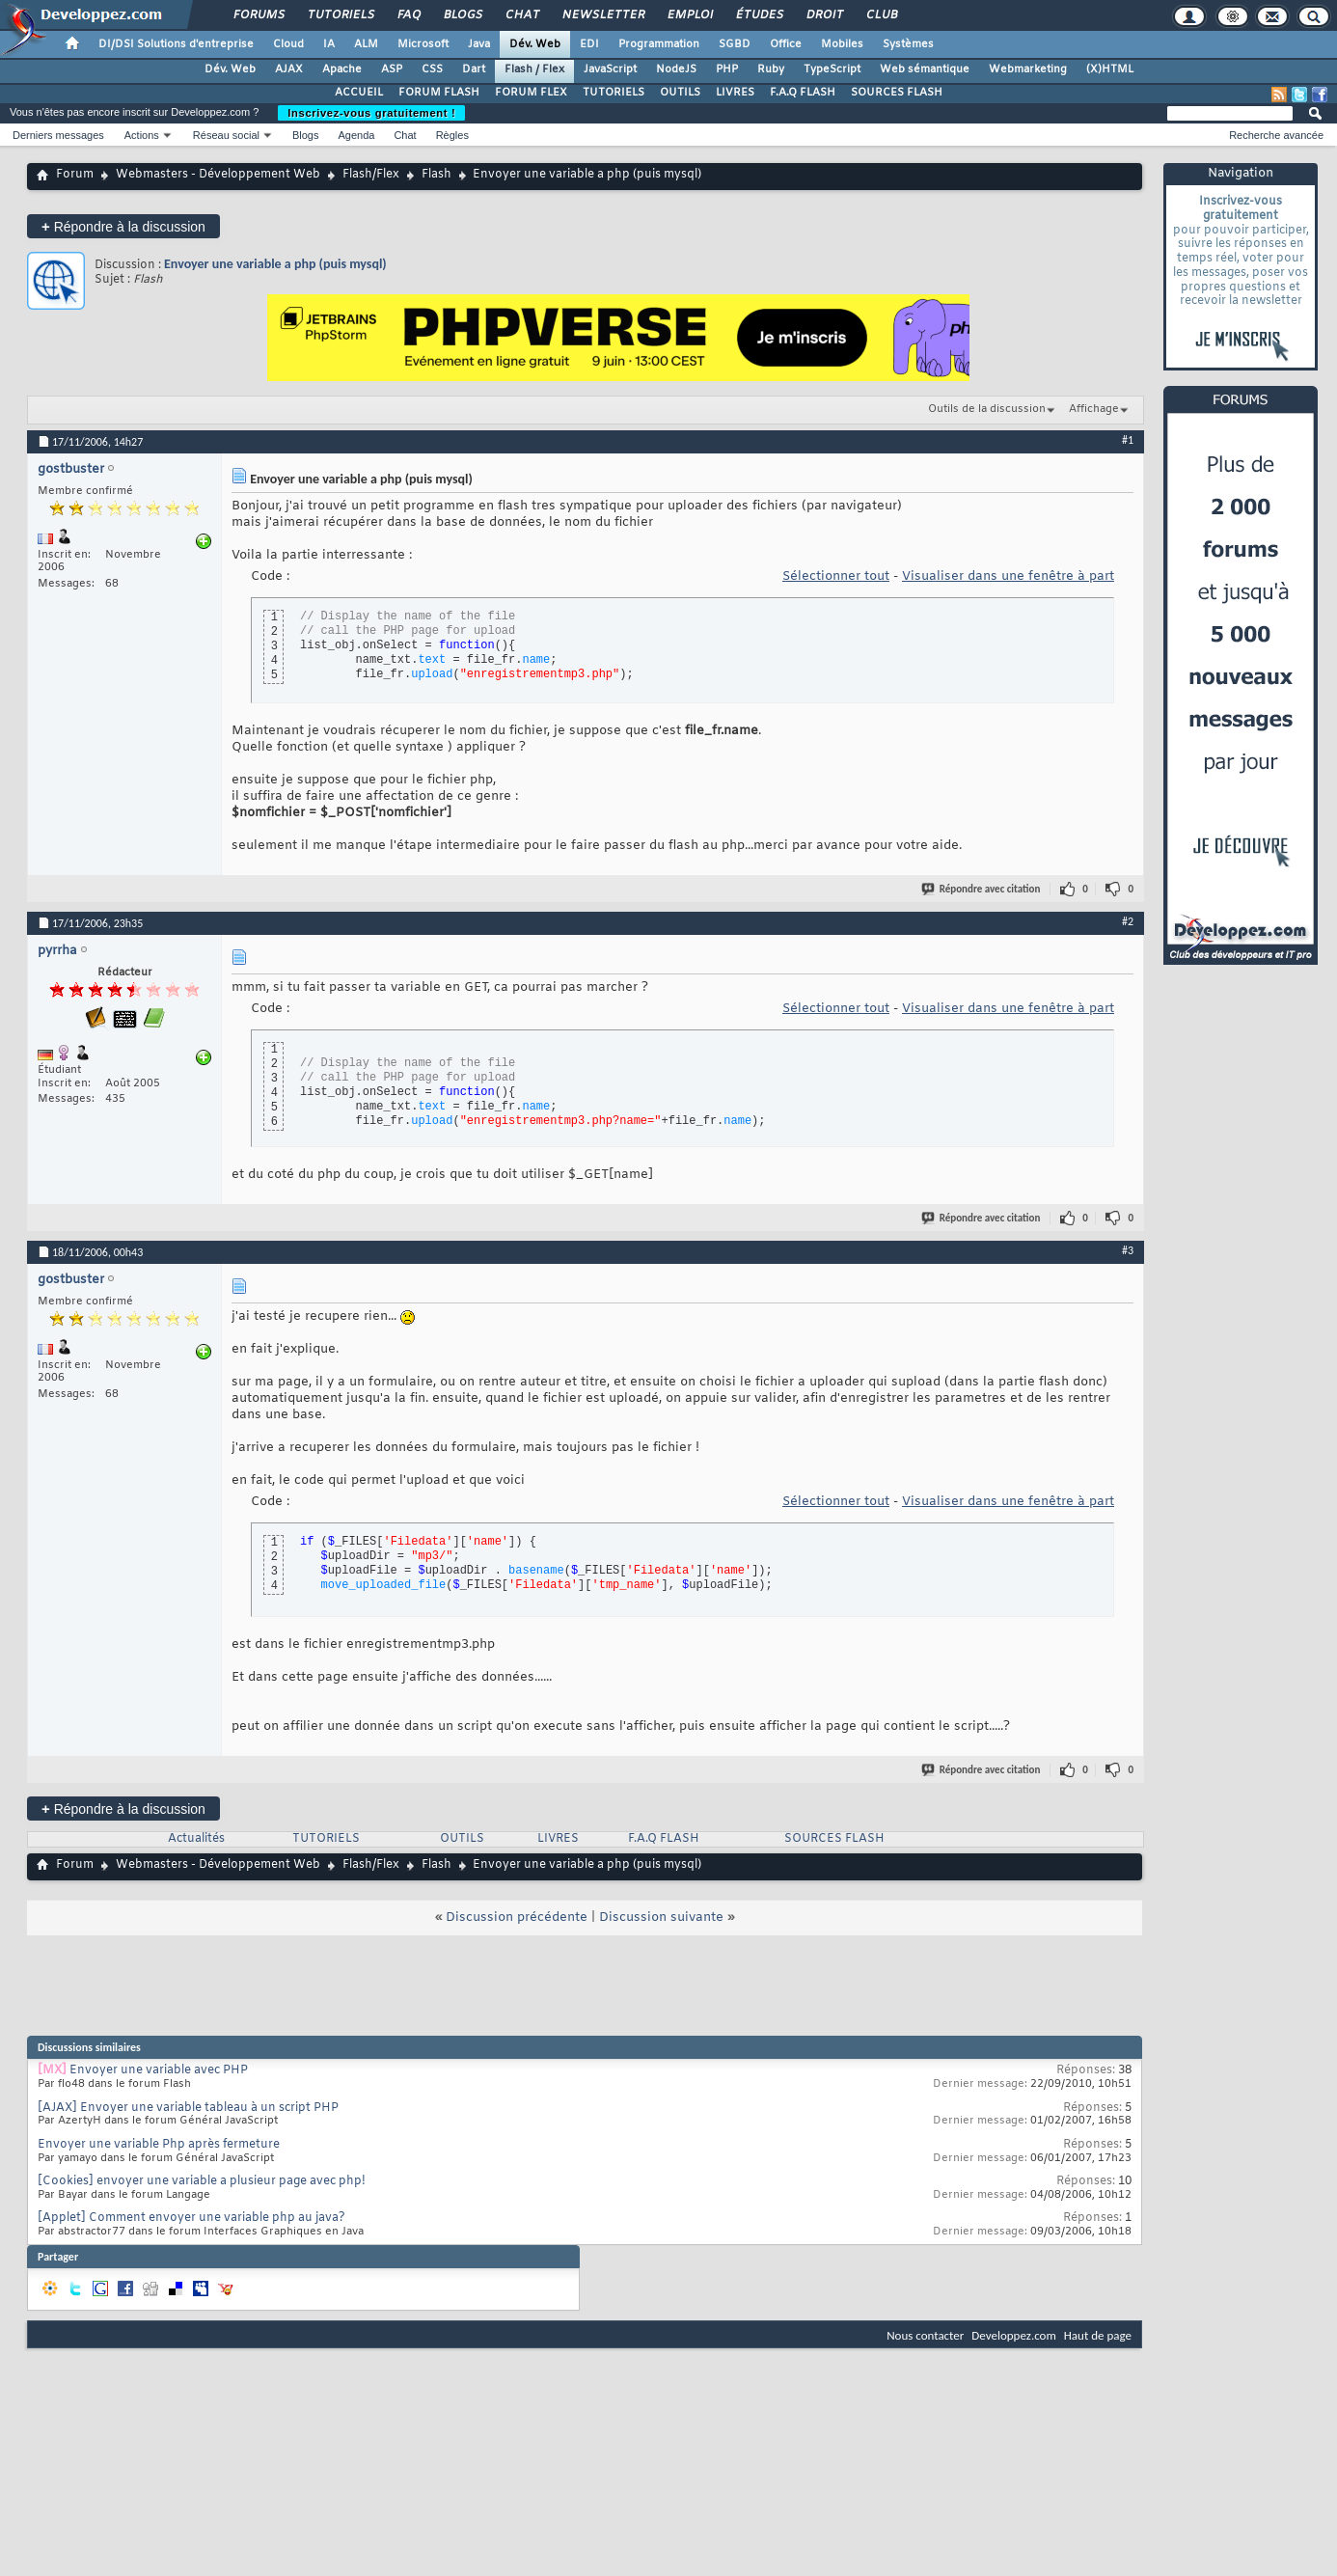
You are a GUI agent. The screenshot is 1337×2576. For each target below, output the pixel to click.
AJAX (289, 69)
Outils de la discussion (987, 409)
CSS (432, 69)
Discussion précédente (516, 1917)
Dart (473, 69)
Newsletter (602, 15)
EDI (589, 44)
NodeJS (676, 69)
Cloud (288, 44)
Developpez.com (1013, 2335)
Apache (342, 69)
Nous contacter (925, 2335)
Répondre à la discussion (123, 226)
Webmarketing (1028, 69)
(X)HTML (1109, 69)
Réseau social (226, 135)
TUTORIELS (613, 92)
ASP (391, 69)
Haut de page (1098, 2335)
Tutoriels (340, 15)
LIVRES (735, 92)
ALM (366, 44)
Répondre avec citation (982, 889)
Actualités (196, 1839)
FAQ (408, 15)
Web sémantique (924, 69)
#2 (1127, 921)
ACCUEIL (359, 92)
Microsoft (423, 44)
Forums (258, 15)
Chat (521, 15)
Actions (141, 135)
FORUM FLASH (438, 92)
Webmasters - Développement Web (218, 174)
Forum (75, 174)
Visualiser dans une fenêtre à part (1008, 576)
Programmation (658, 44)
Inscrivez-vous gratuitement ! (371, 113)
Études (758, 15)
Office (786, 44)
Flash (436, 174)
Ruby (770, 69)
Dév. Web (534, 44)
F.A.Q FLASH (802, 92)
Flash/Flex (370, 174)
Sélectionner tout (835, 576)
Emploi (689, 15)
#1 (1127, 440)
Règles (452, 135)
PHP (727, 69)
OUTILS (680, 92)
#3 (1127, 1250)
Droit (824, 15)
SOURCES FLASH (896, 92)
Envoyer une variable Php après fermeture (159, 2144)
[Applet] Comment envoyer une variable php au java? (191, 2218)
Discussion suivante (661, 1917)
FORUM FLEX (531, 92)
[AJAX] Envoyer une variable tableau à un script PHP (188, 2108)
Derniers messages (58, 135)
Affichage (1094, 409)
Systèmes (908, 44)
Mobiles (842, 44)
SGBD (734, 44)
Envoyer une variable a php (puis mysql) (275, 264)
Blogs (462, 15)
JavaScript (610, 69)
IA (329, 44)
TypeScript (832, 69)
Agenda (356, 135)
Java (479, 44)
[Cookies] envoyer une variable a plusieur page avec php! (202, 2181)
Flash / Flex (534, 69)
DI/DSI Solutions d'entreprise (176, 44)
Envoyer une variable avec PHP (158, 2070)
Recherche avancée (1276, 135)
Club (880, 15)
